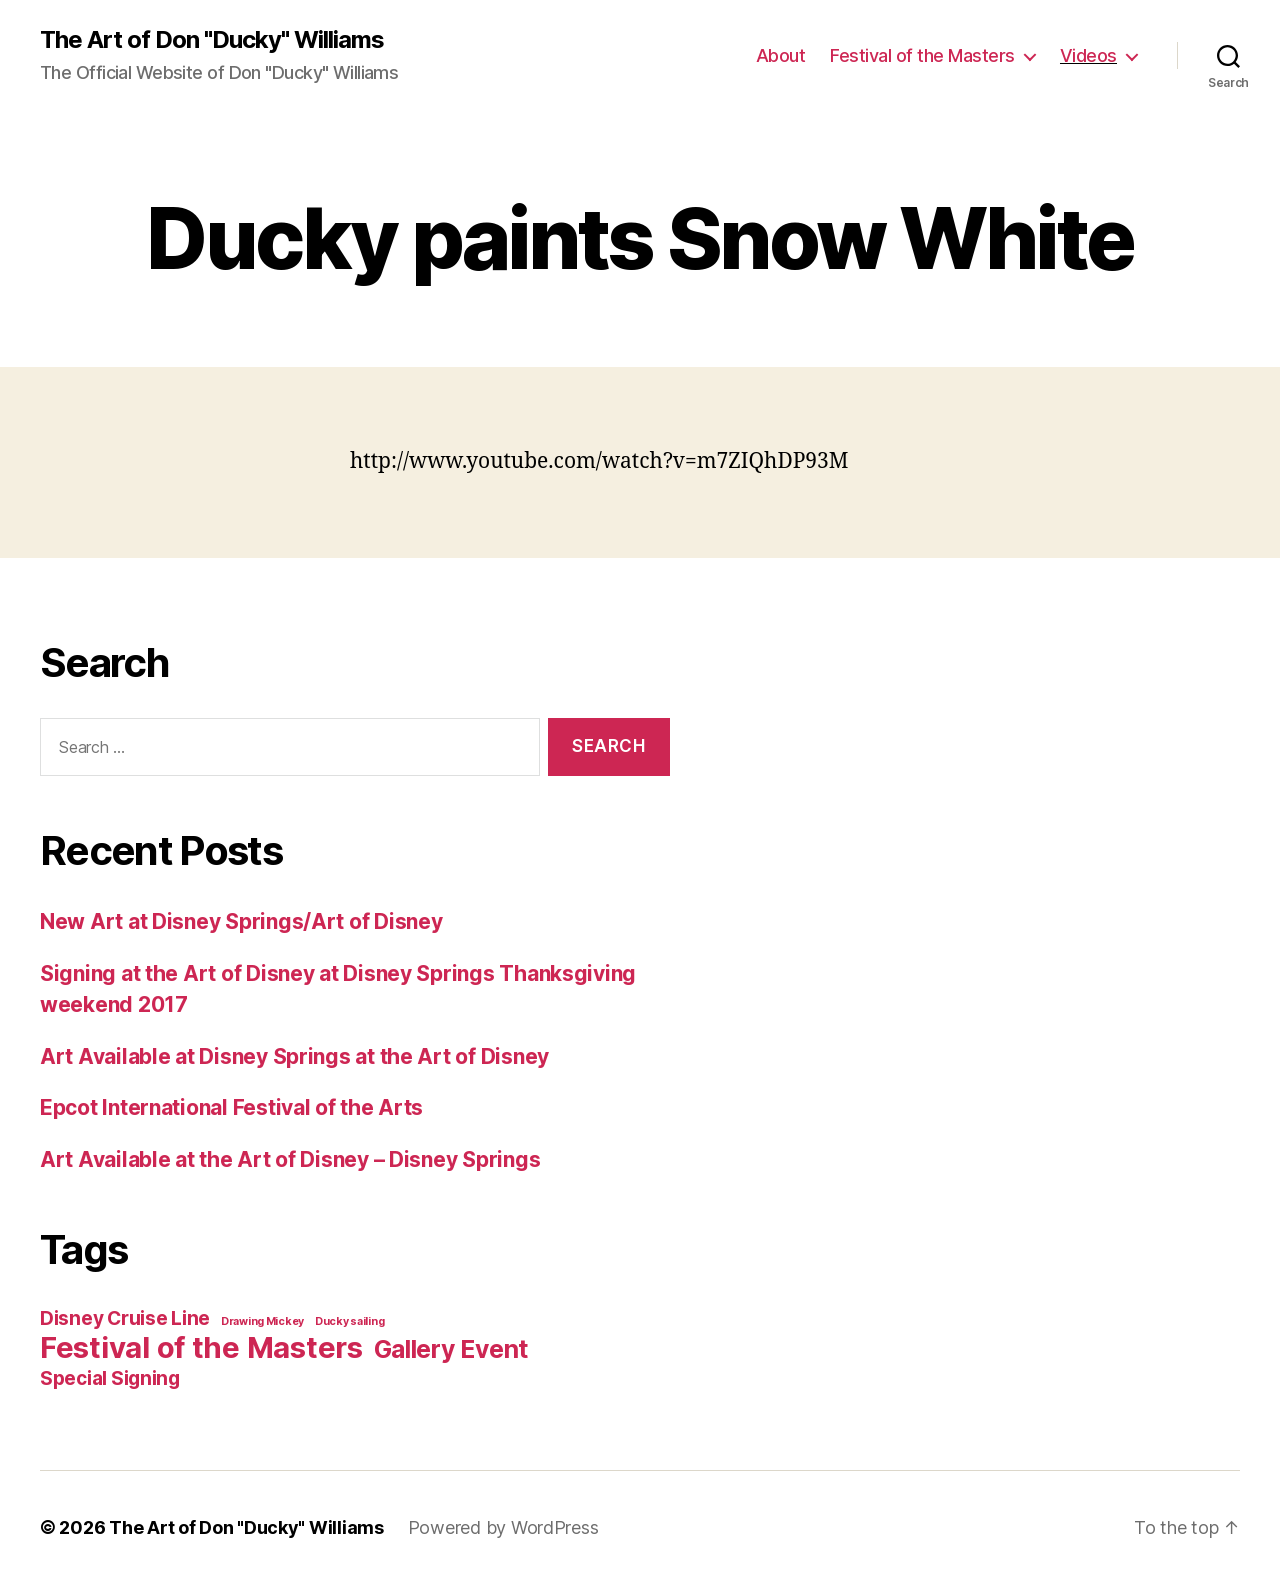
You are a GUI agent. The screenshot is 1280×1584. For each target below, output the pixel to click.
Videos (1088, 55)
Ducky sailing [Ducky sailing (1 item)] (350, 1321)
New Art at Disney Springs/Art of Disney (241, 921)
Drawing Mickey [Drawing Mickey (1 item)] (262, 1321)
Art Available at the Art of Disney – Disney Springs (290, 1159)
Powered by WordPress (503, 1527)
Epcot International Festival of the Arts (231, 1107)
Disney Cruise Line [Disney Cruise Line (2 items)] (125, 1318)
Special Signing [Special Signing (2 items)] (110, 1378)
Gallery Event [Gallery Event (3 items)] (451, 1349)
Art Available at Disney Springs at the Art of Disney (294, 1056)
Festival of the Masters (922, 55)
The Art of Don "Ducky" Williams (212, 40)
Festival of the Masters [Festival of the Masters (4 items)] (201, 1347)
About (781, 55)
